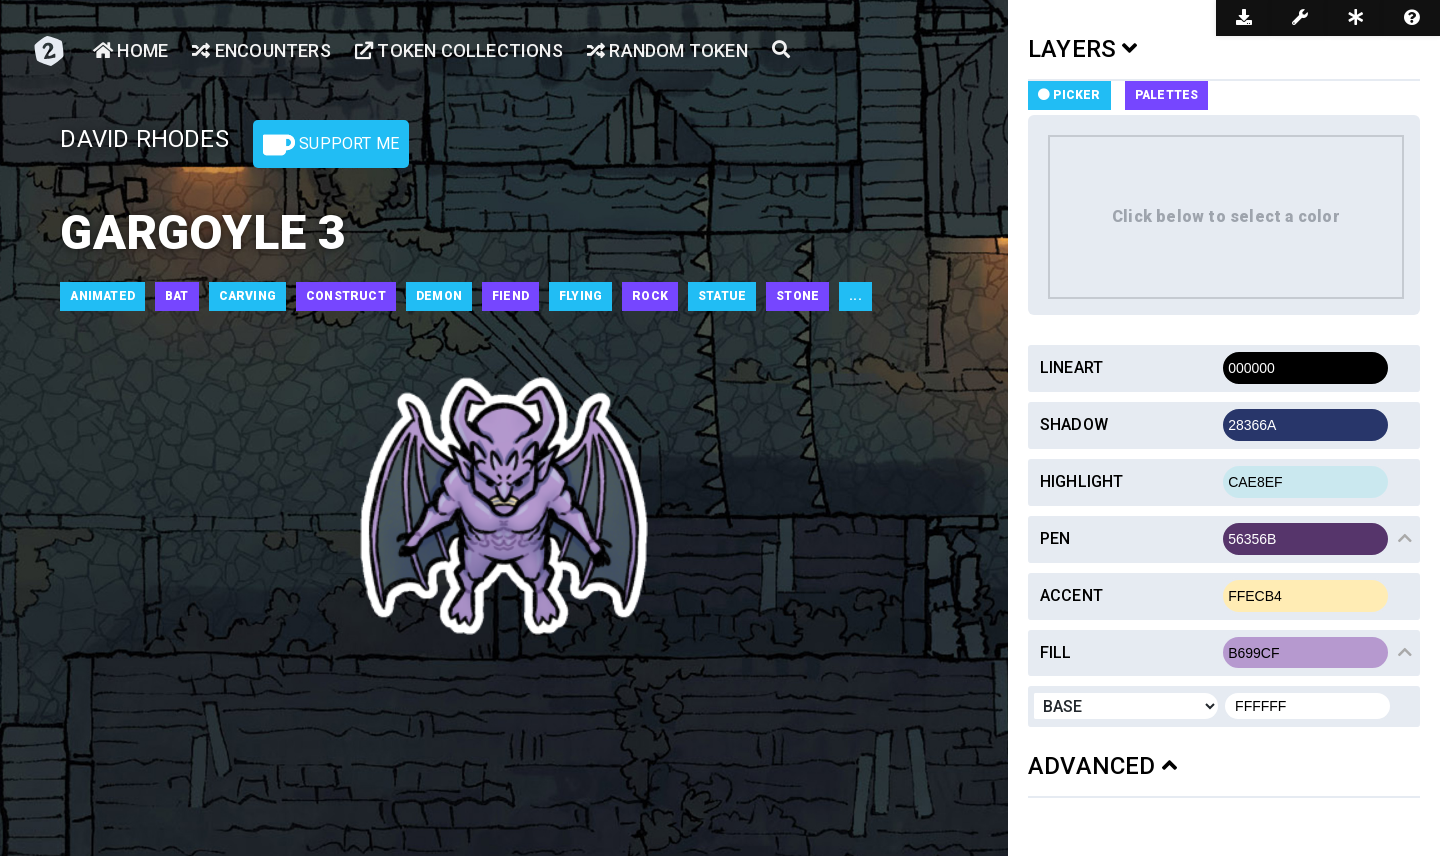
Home (130, 50)
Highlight (1082, 481)
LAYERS (1083, 49)
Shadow (1074, 424)
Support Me (331, 145)
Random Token (667, 50)
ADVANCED (1102, 766)
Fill (1056, 652)
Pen (1055, 538)
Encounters (261, 50)
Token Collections (459, 50)
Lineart (1071, 367)
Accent (1071, 595)
